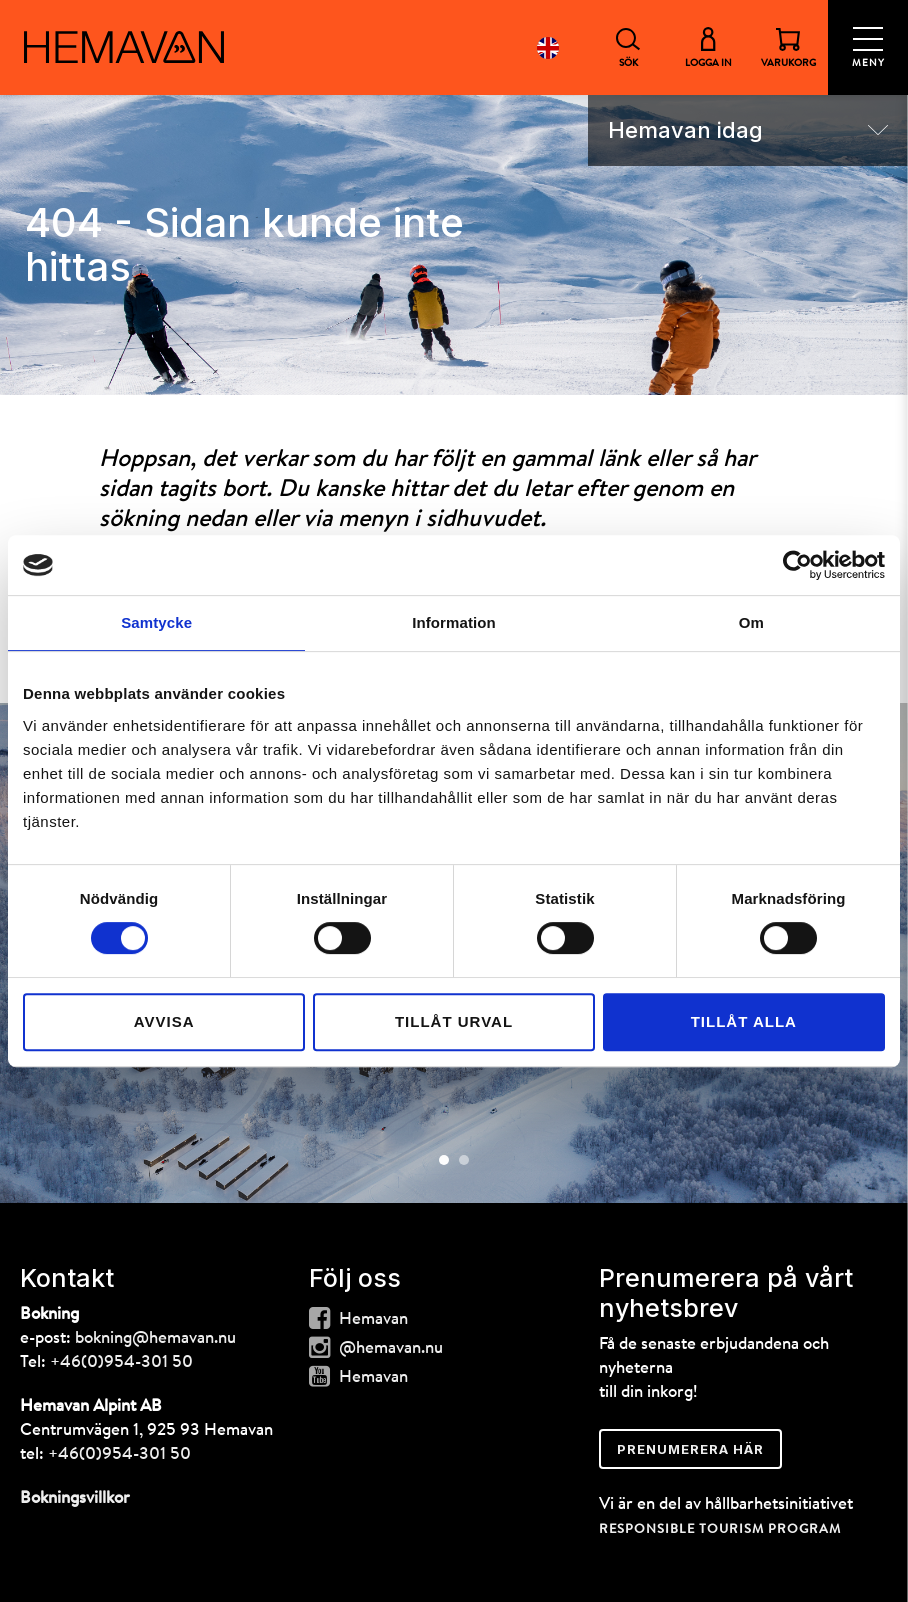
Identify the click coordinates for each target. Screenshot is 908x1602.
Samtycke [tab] (156, 622)
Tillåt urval (454, 1021)
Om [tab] (751, 622)
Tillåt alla (744, 1021)
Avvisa (164, 1021)
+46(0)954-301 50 (121, 1362)
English (548, 47)
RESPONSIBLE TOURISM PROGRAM (720, 1529)
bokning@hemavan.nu (155, 1338)
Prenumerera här (690, 1449)
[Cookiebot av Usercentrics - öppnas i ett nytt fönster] (797, 565)
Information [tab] (454, 622)
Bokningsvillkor (75, 1498)
